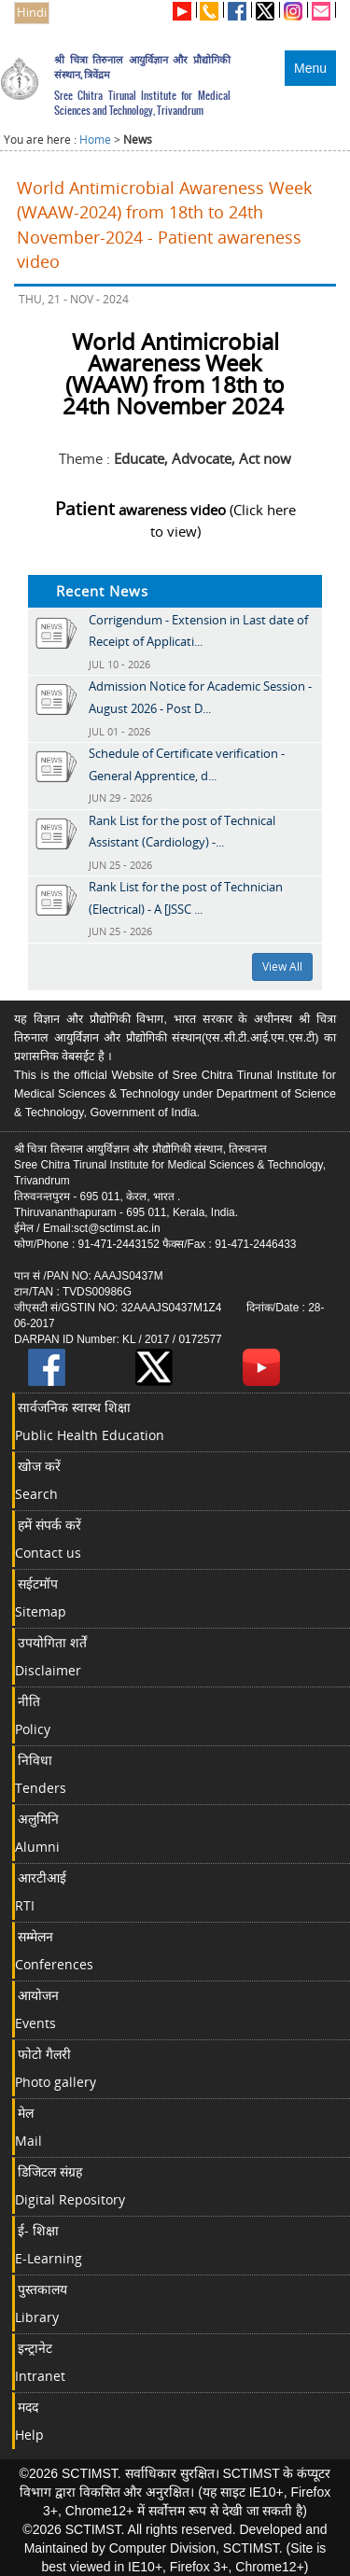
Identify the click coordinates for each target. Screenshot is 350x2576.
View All (282, 966)
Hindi (32, 13)
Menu (310, 68)
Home (95, 139)
